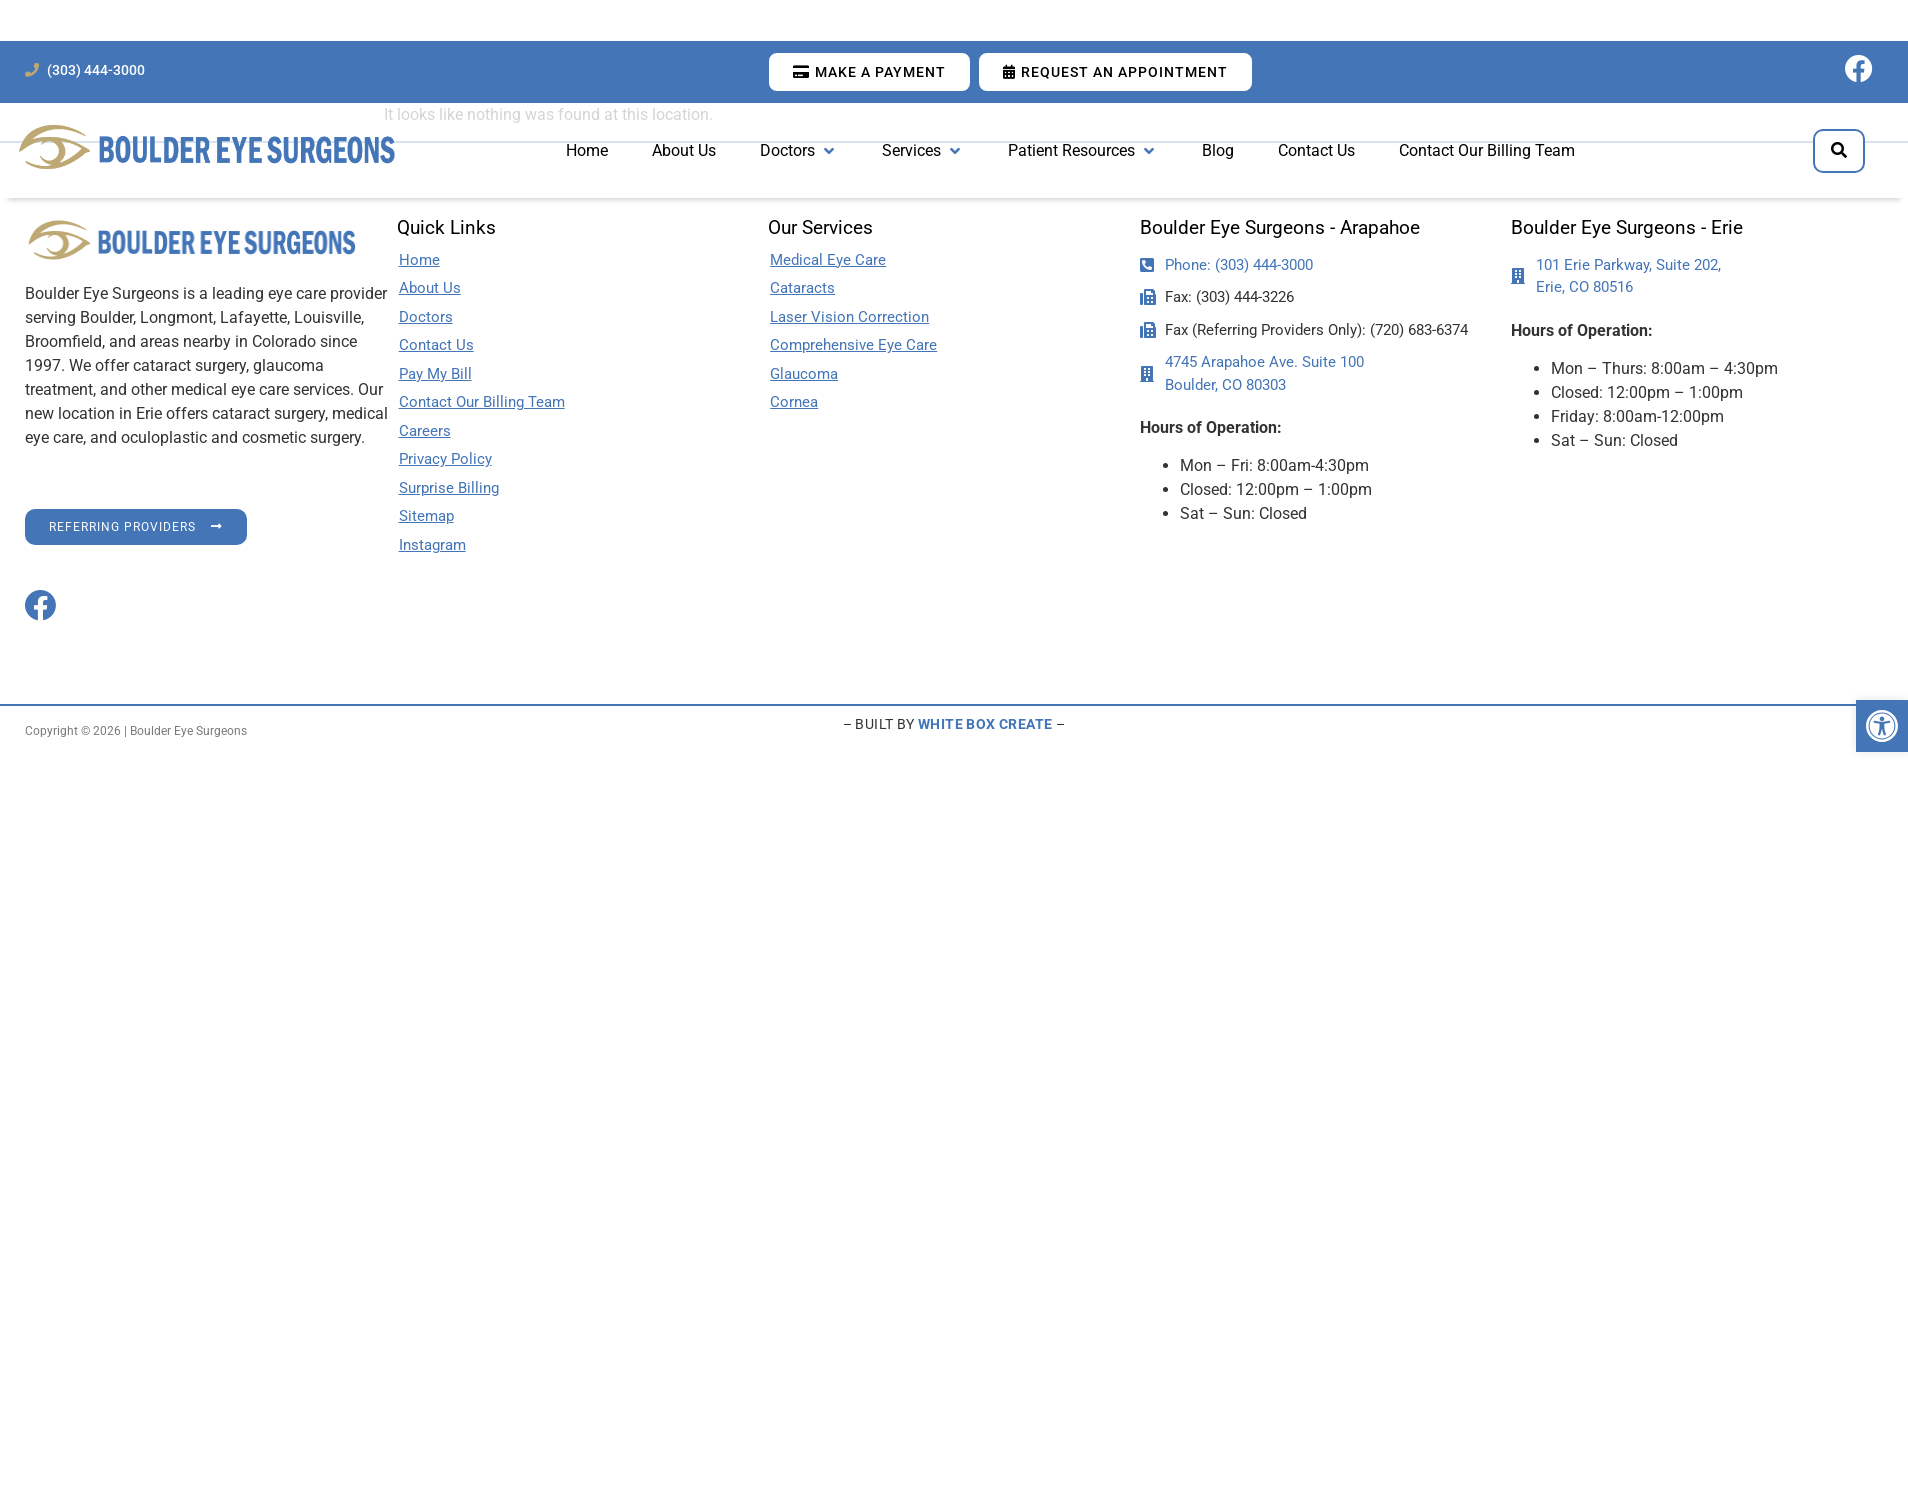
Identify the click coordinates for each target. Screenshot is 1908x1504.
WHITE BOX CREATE (985, 724)
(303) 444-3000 (96, 70)
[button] (1882, 726)
